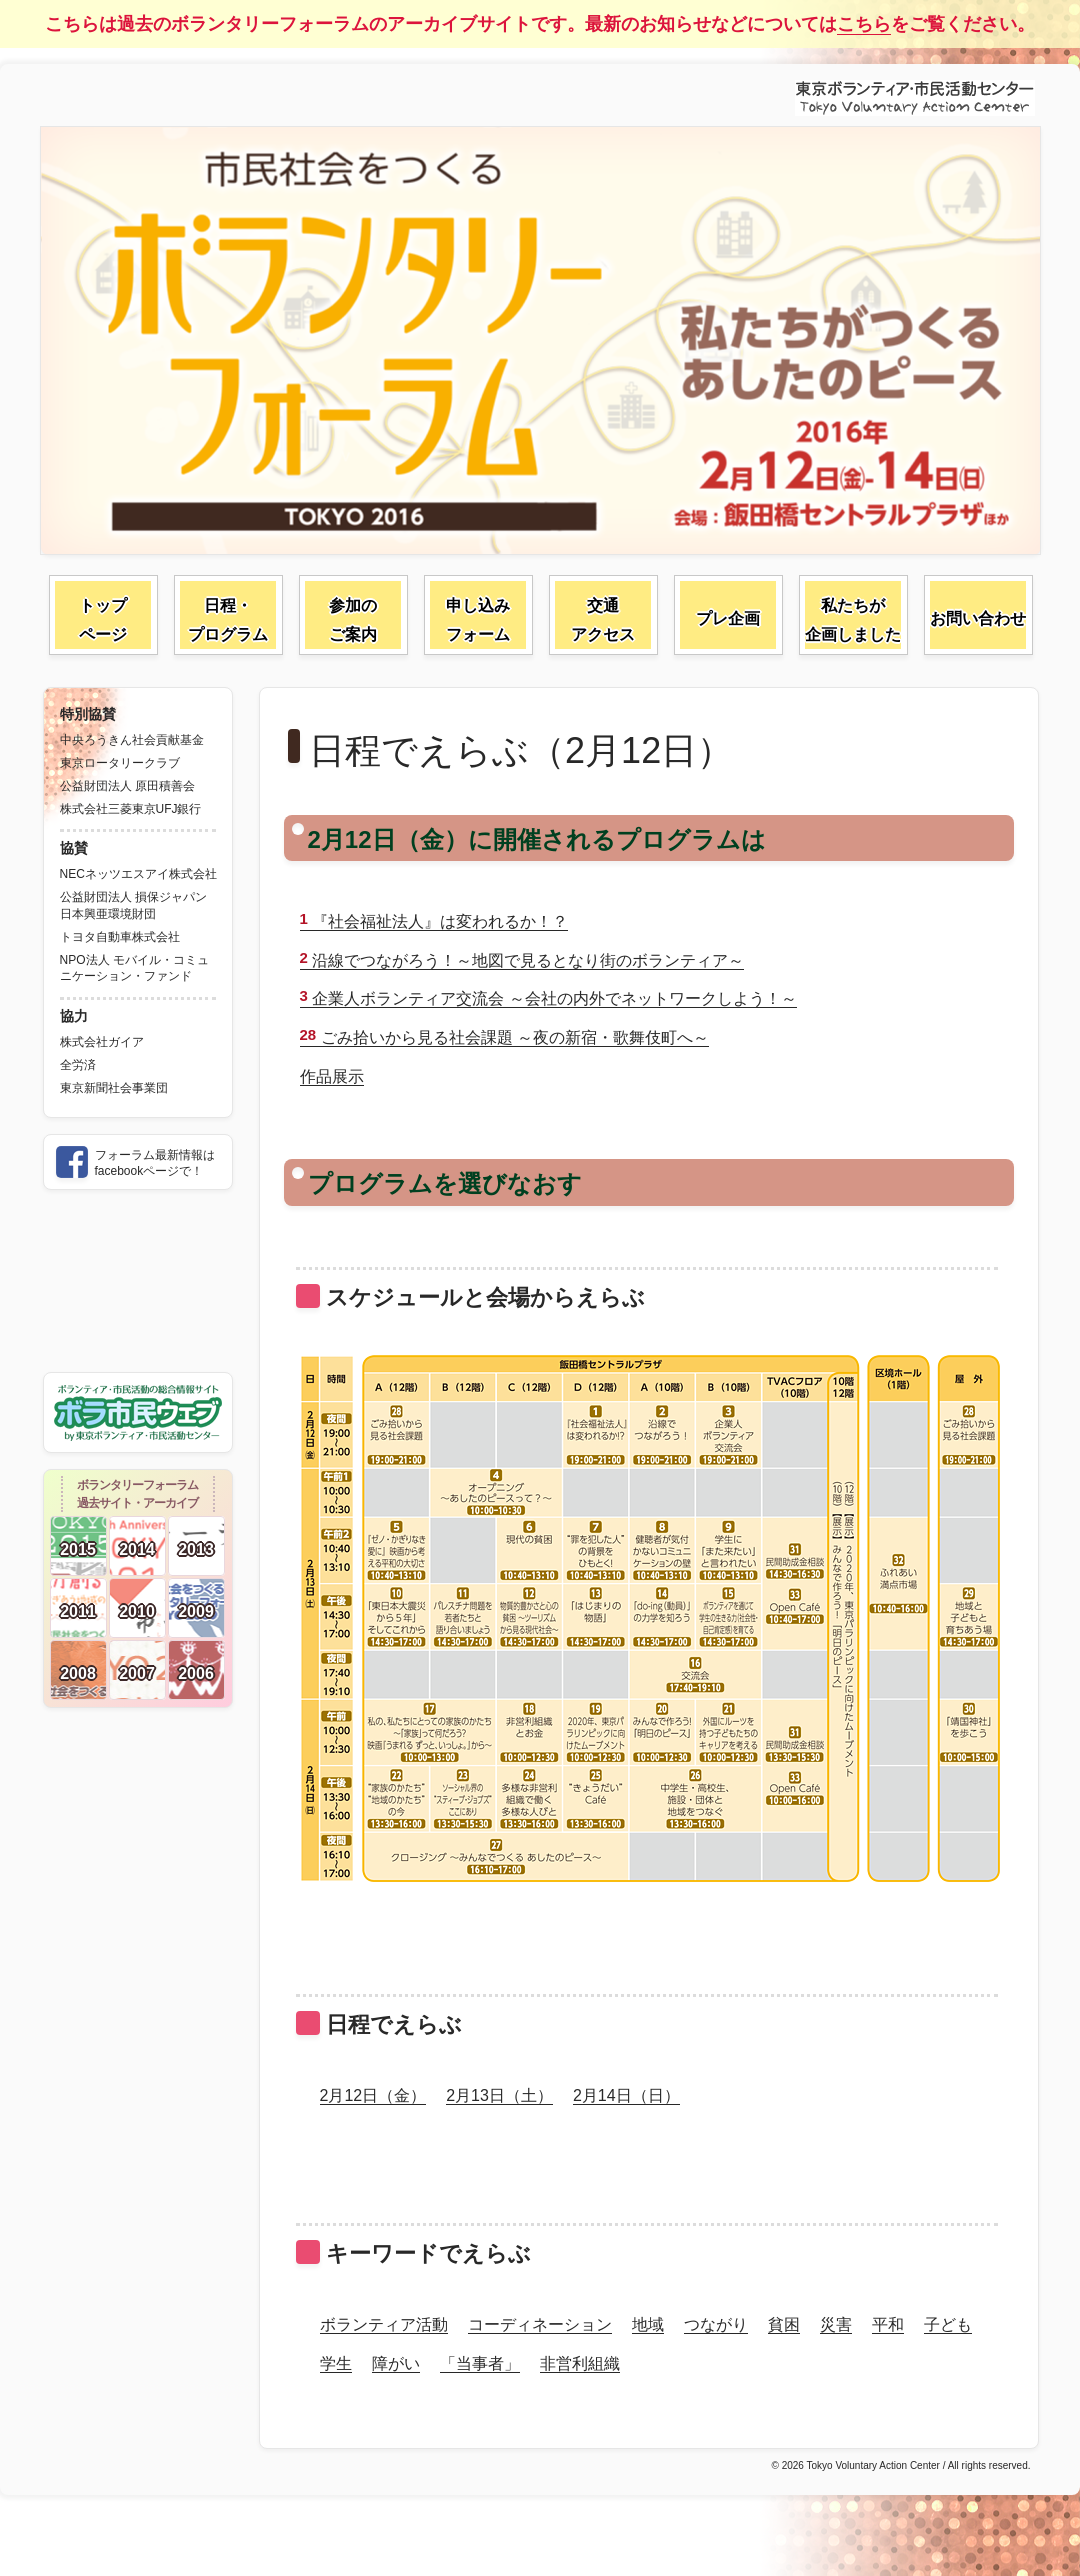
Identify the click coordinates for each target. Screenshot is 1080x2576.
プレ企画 (728, 618)
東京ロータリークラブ (120, 763)
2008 (78, 1673)
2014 (137, 1549)
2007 (137, 1673)
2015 (78, 1549)
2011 (78, 1611)
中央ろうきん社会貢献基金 (132, 740)
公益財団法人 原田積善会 (127, 786)
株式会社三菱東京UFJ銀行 (131, 809)
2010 (137, 1611)
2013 (196, 1549)
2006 (196, 1673)
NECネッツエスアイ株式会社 (138, 874)
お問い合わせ (978, 618)
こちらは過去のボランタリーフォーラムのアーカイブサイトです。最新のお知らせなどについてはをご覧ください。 (540, 24)
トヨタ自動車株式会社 (120, 937)
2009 (196, 1611)
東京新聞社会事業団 (114, 1088)
